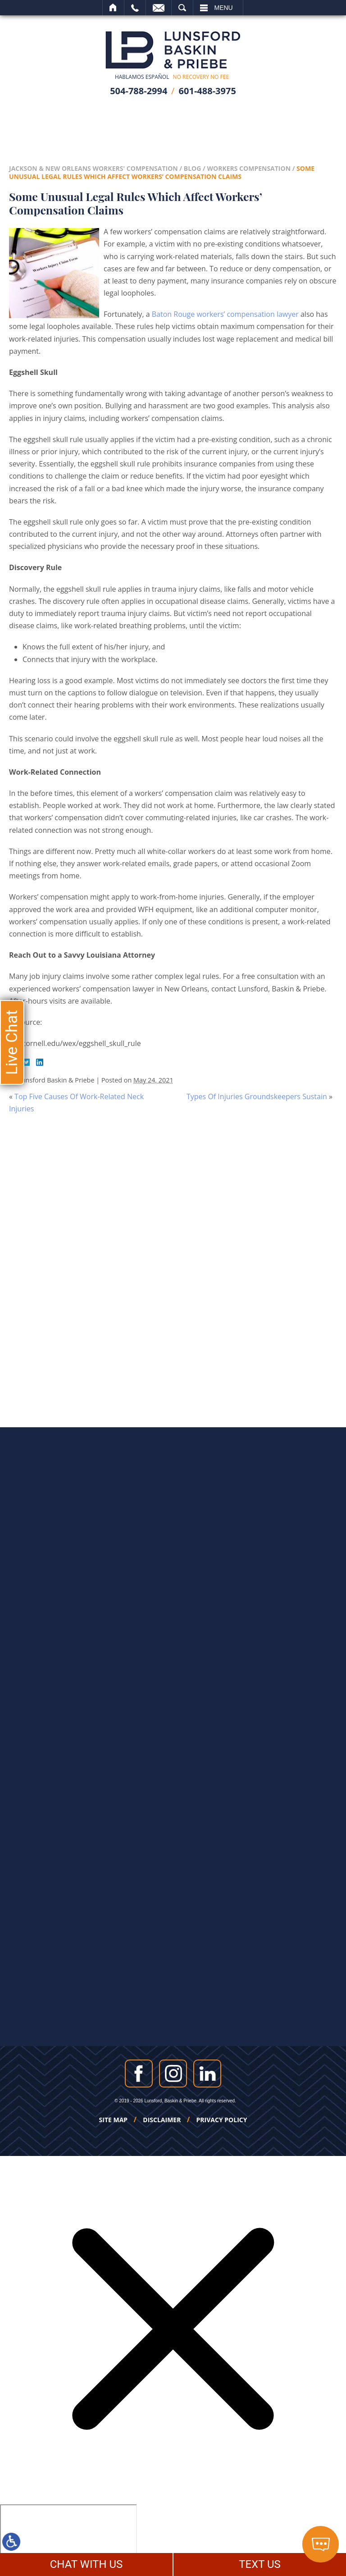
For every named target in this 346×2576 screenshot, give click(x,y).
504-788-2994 (138, 91)
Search (182, 7)
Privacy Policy (221, 2120)
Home (113, 7)
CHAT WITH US (86, 2564)
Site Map (113, 2120)
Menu (223, 7)
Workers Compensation (249, 168)
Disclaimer (162, 2120)
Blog (192, 168)
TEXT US (260, 2564)
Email (158, 7)
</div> (68, 2539)
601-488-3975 (207, 91)
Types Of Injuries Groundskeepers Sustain (257, 1096)
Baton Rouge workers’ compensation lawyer (225, 314)
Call (135, 7)
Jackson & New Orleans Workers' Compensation (93, 168)
